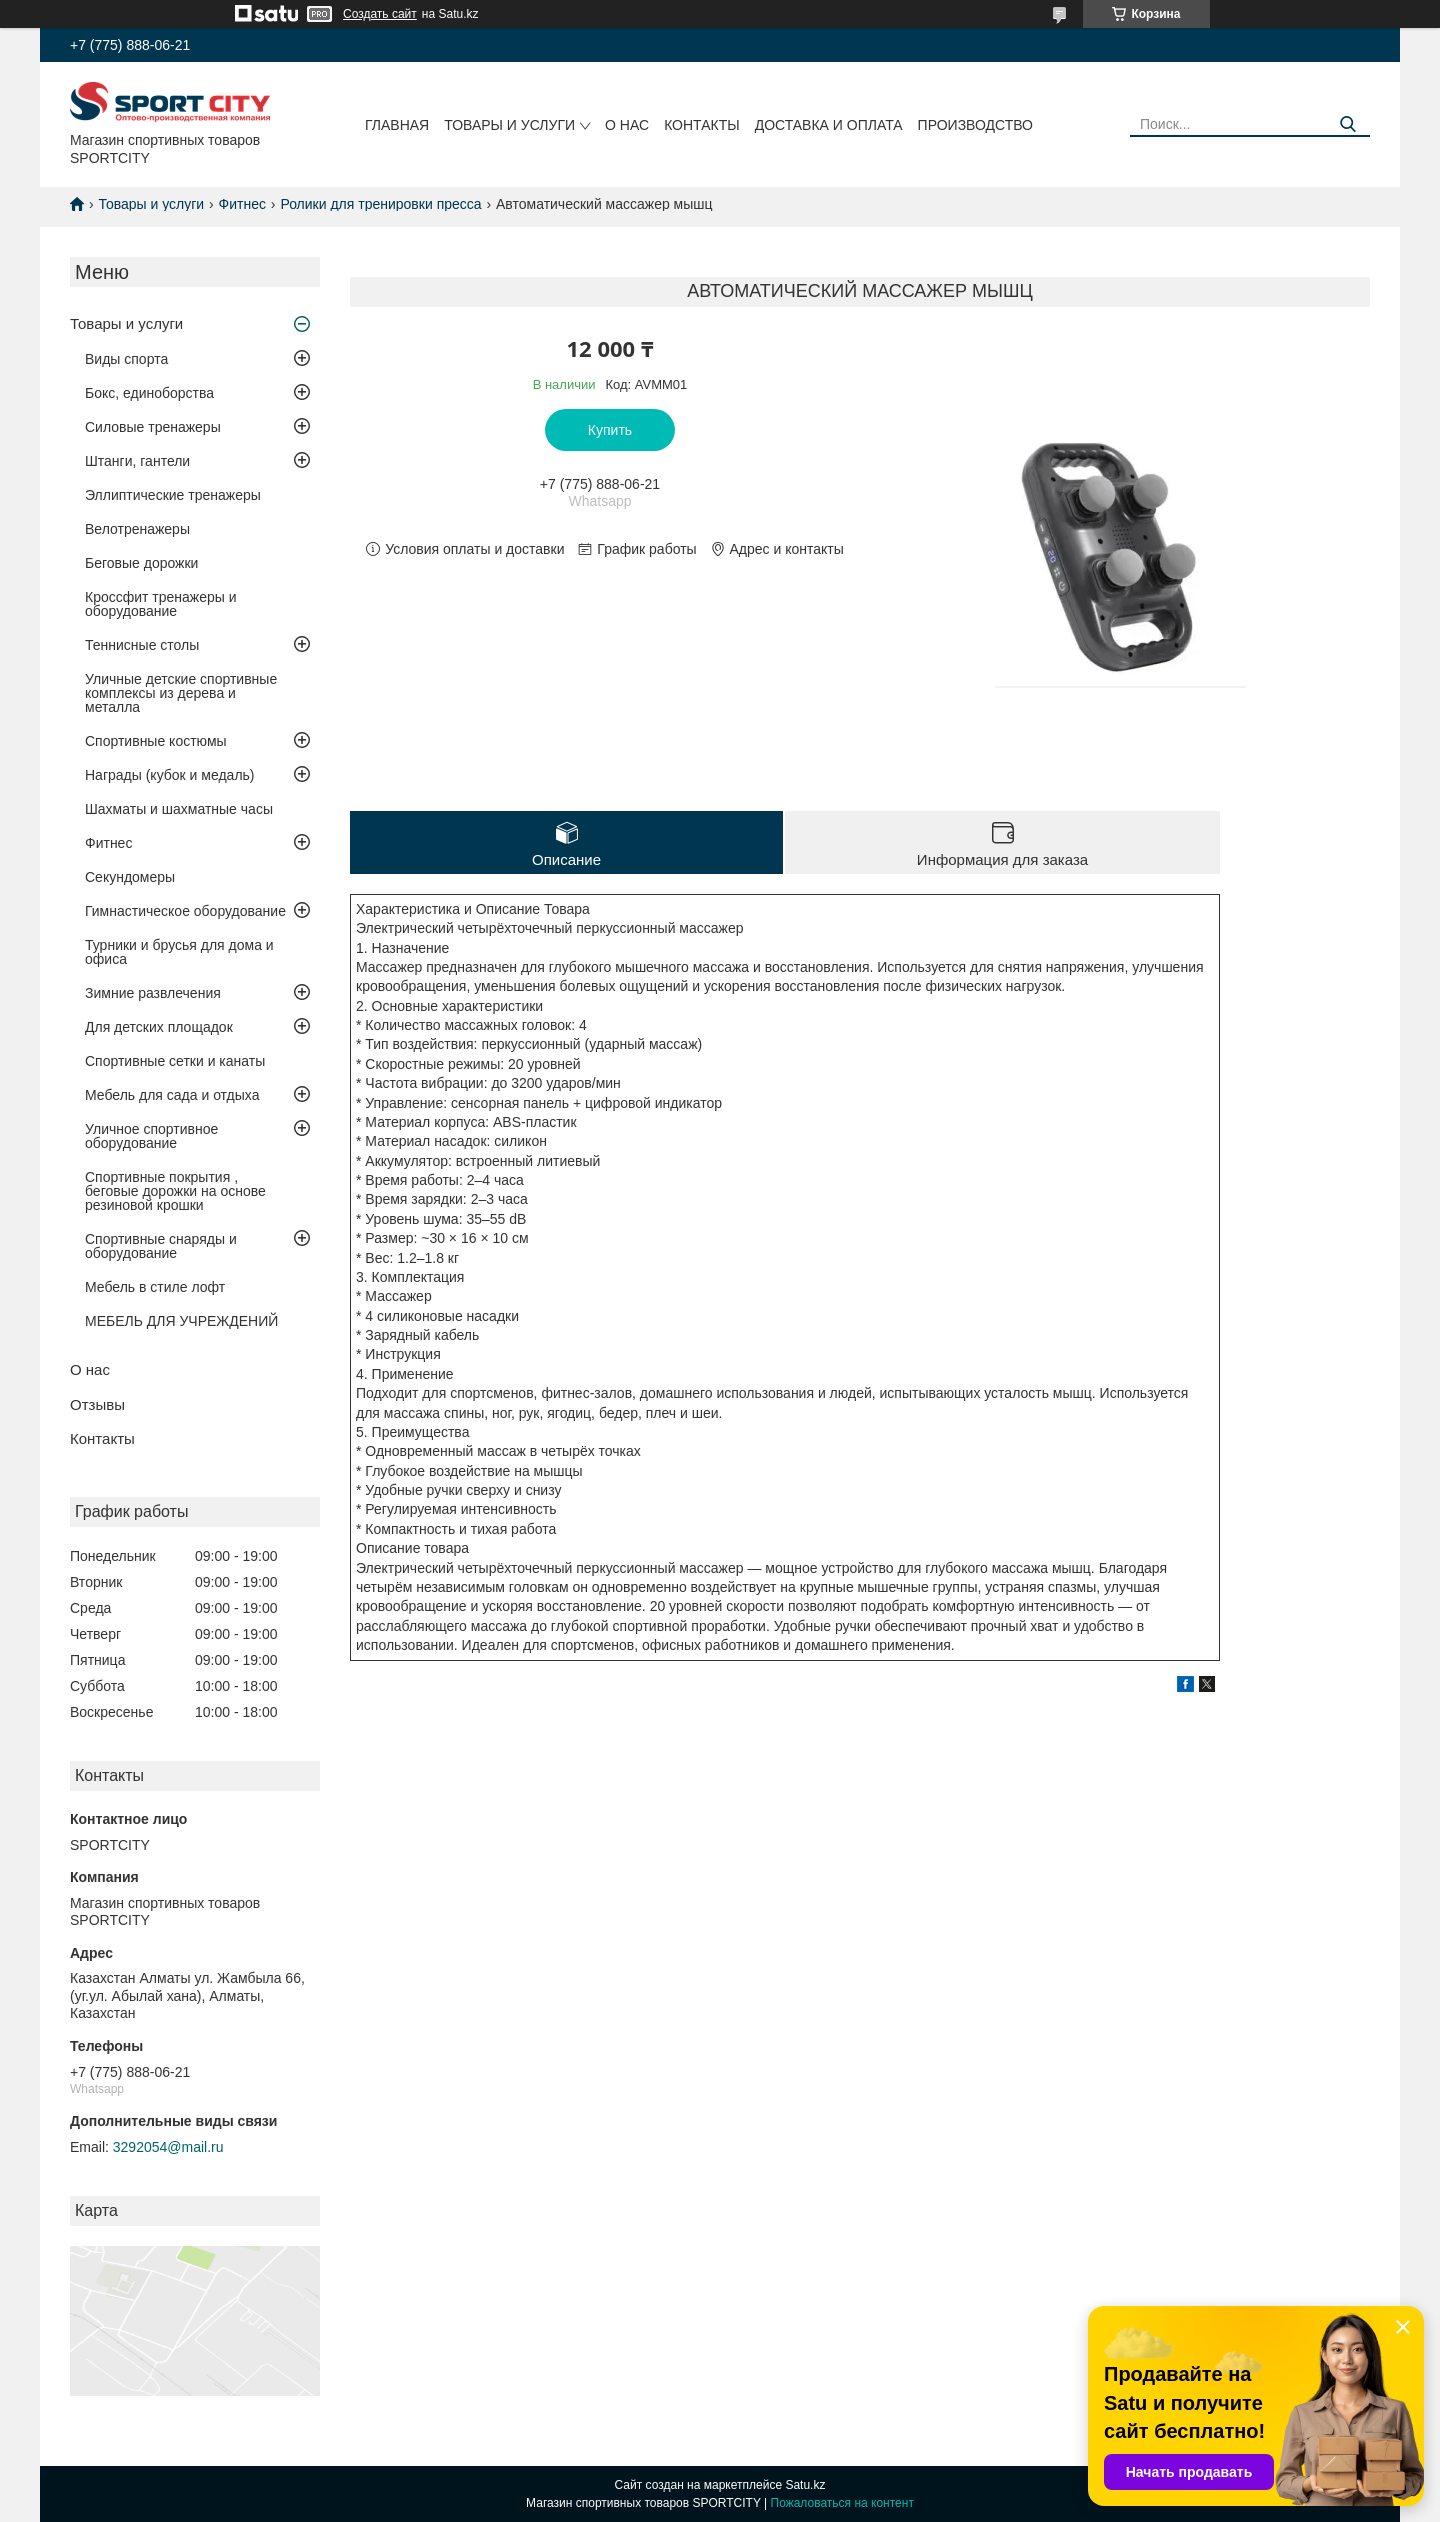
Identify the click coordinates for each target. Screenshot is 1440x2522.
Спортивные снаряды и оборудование (161, 1246)
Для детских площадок (159, 1027)
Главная (397, 125)
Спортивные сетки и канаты (175, 1061)
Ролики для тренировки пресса (380, 204)
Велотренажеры (137, 529)
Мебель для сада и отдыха (172, 1095)
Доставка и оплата (829, 125)
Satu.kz (805, 2485)
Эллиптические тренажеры (173, 495)
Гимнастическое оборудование (185, 911)
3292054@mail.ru (168, 2147)
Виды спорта (126, 359)
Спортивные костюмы (156, 741)
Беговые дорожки (141, 563)
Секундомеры (130, 877)
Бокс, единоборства (149, 393)
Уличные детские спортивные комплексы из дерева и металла (181, 693)
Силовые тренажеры (153, 427)
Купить (610, 430)
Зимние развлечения (153, 993)
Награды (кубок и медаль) (170, 775)
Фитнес (242, 204)
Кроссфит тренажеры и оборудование (161, 604)
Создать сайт (380, 14)
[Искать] (1347, 124)
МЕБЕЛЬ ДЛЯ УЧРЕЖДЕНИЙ (181, 1321)
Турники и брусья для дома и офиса (179, 952)
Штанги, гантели (137, 461)
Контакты (702, 125)
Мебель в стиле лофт (155, 1287)
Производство (975, 125)
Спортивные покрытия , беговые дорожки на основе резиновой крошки (175, 1191)
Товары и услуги (509, 125)
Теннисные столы (142, 645)
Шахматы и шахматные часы (179, 809)
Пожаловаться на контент (842, 2503)
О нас (627, 125)
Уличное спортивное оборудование (151, 1136)
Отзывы (97, 1404)
